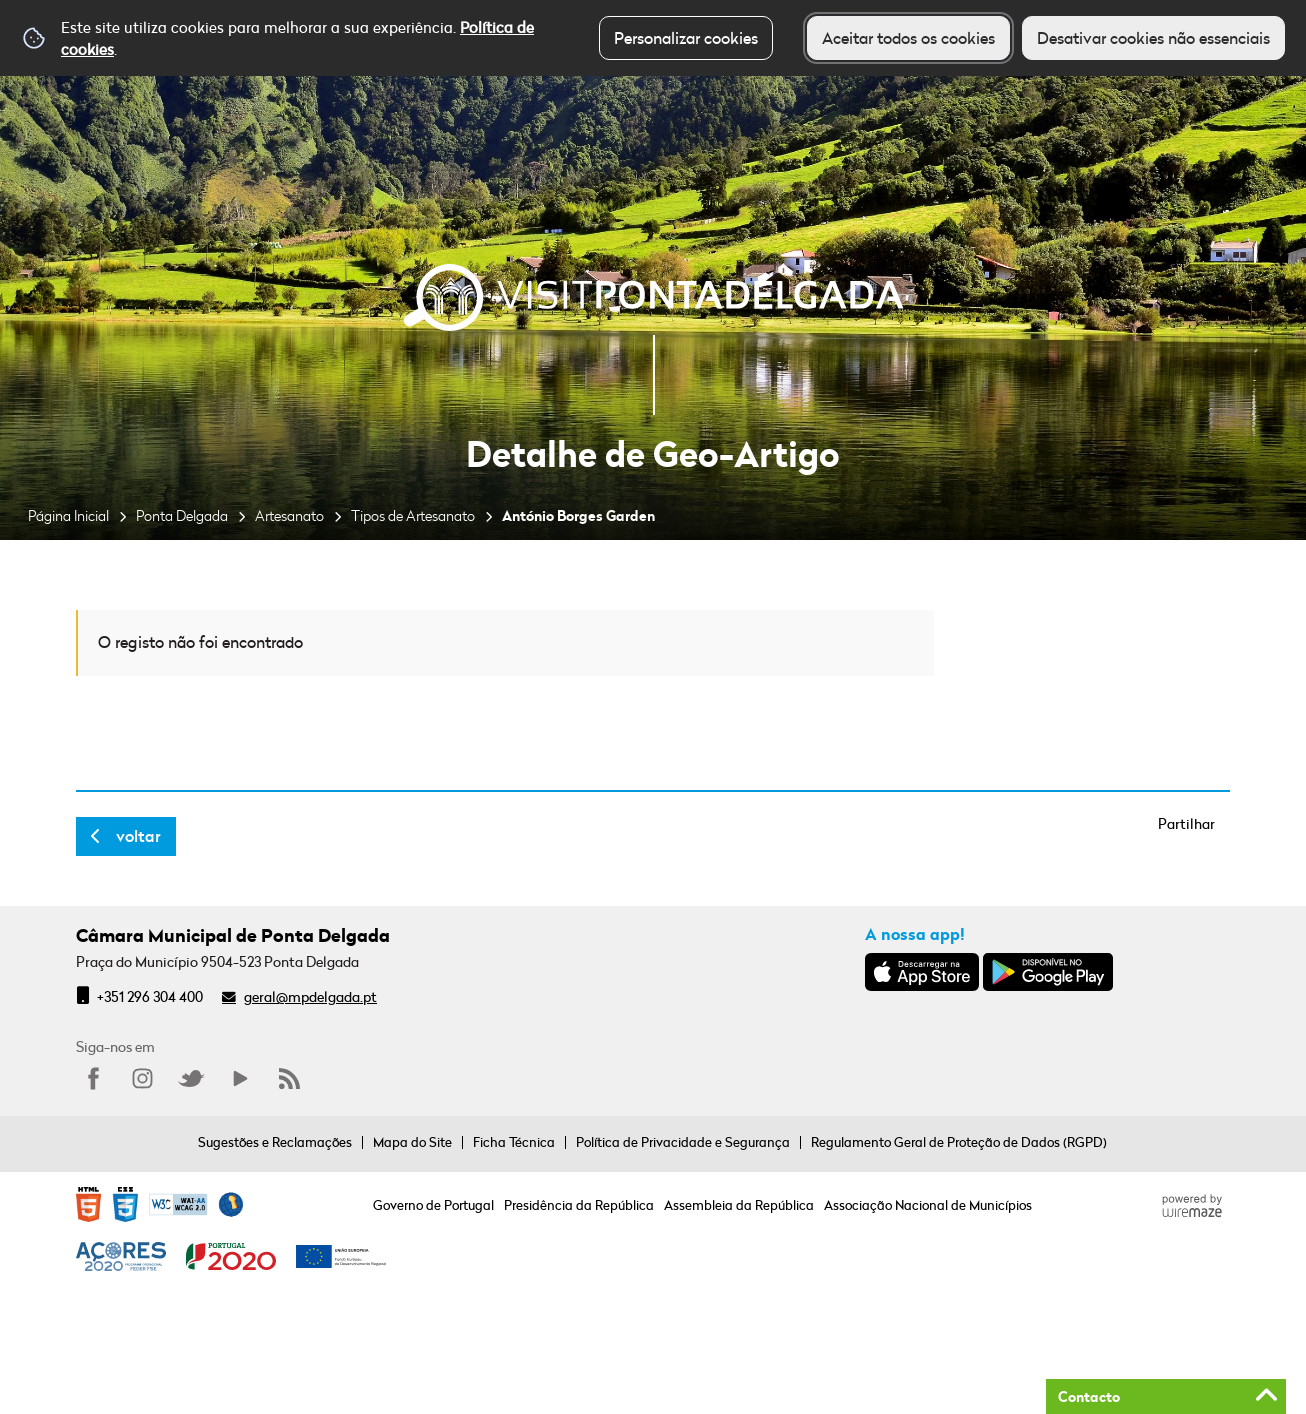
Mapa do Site (412, 1142)
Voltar (138, 836)
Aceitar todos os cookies (908, 38)
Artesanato (289, 515)
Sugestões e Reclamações (275, 1142)
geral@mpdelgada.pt (310, 996)
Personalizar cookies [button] (686, 38)
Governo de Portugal (433, 1205)
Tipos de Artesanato (413, 515)
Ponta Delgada (182, 515)
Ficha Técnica (514, 1142)
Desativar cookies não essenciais (1153, 38)
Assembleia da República (739, 1205)
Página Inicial (68, 515)
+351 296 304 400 (150, 996)
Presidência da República (579, 1205)
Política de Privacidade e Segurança (683, 1142)
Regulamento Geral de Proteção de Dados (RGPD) (959, 1142)
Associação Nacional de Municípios (928, 1205)
